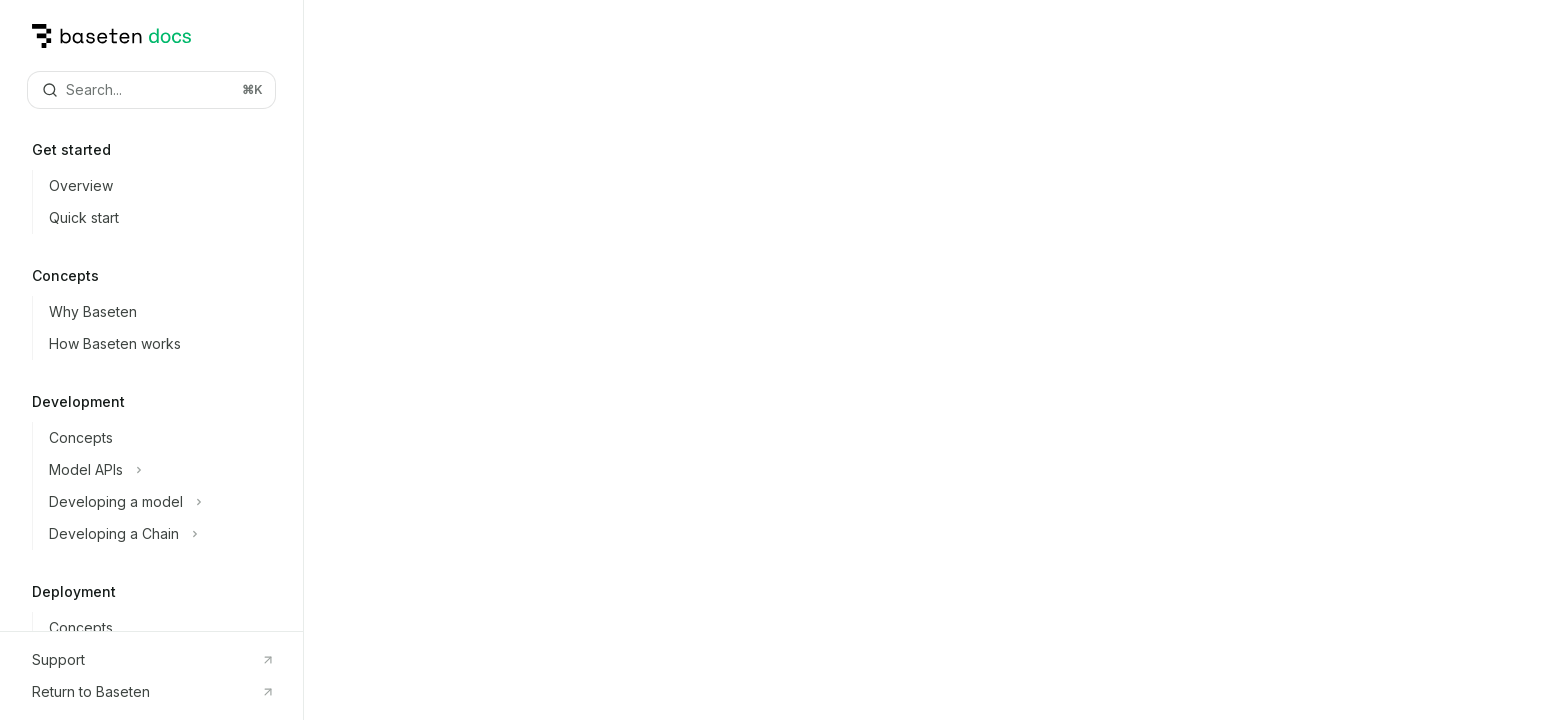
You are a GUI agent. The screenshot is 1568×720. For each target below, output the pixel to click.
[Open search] (151, 90)
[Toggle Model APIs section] (167, 470)
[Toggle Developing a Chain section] (167, 534)
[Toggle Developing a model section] (167, 502)
